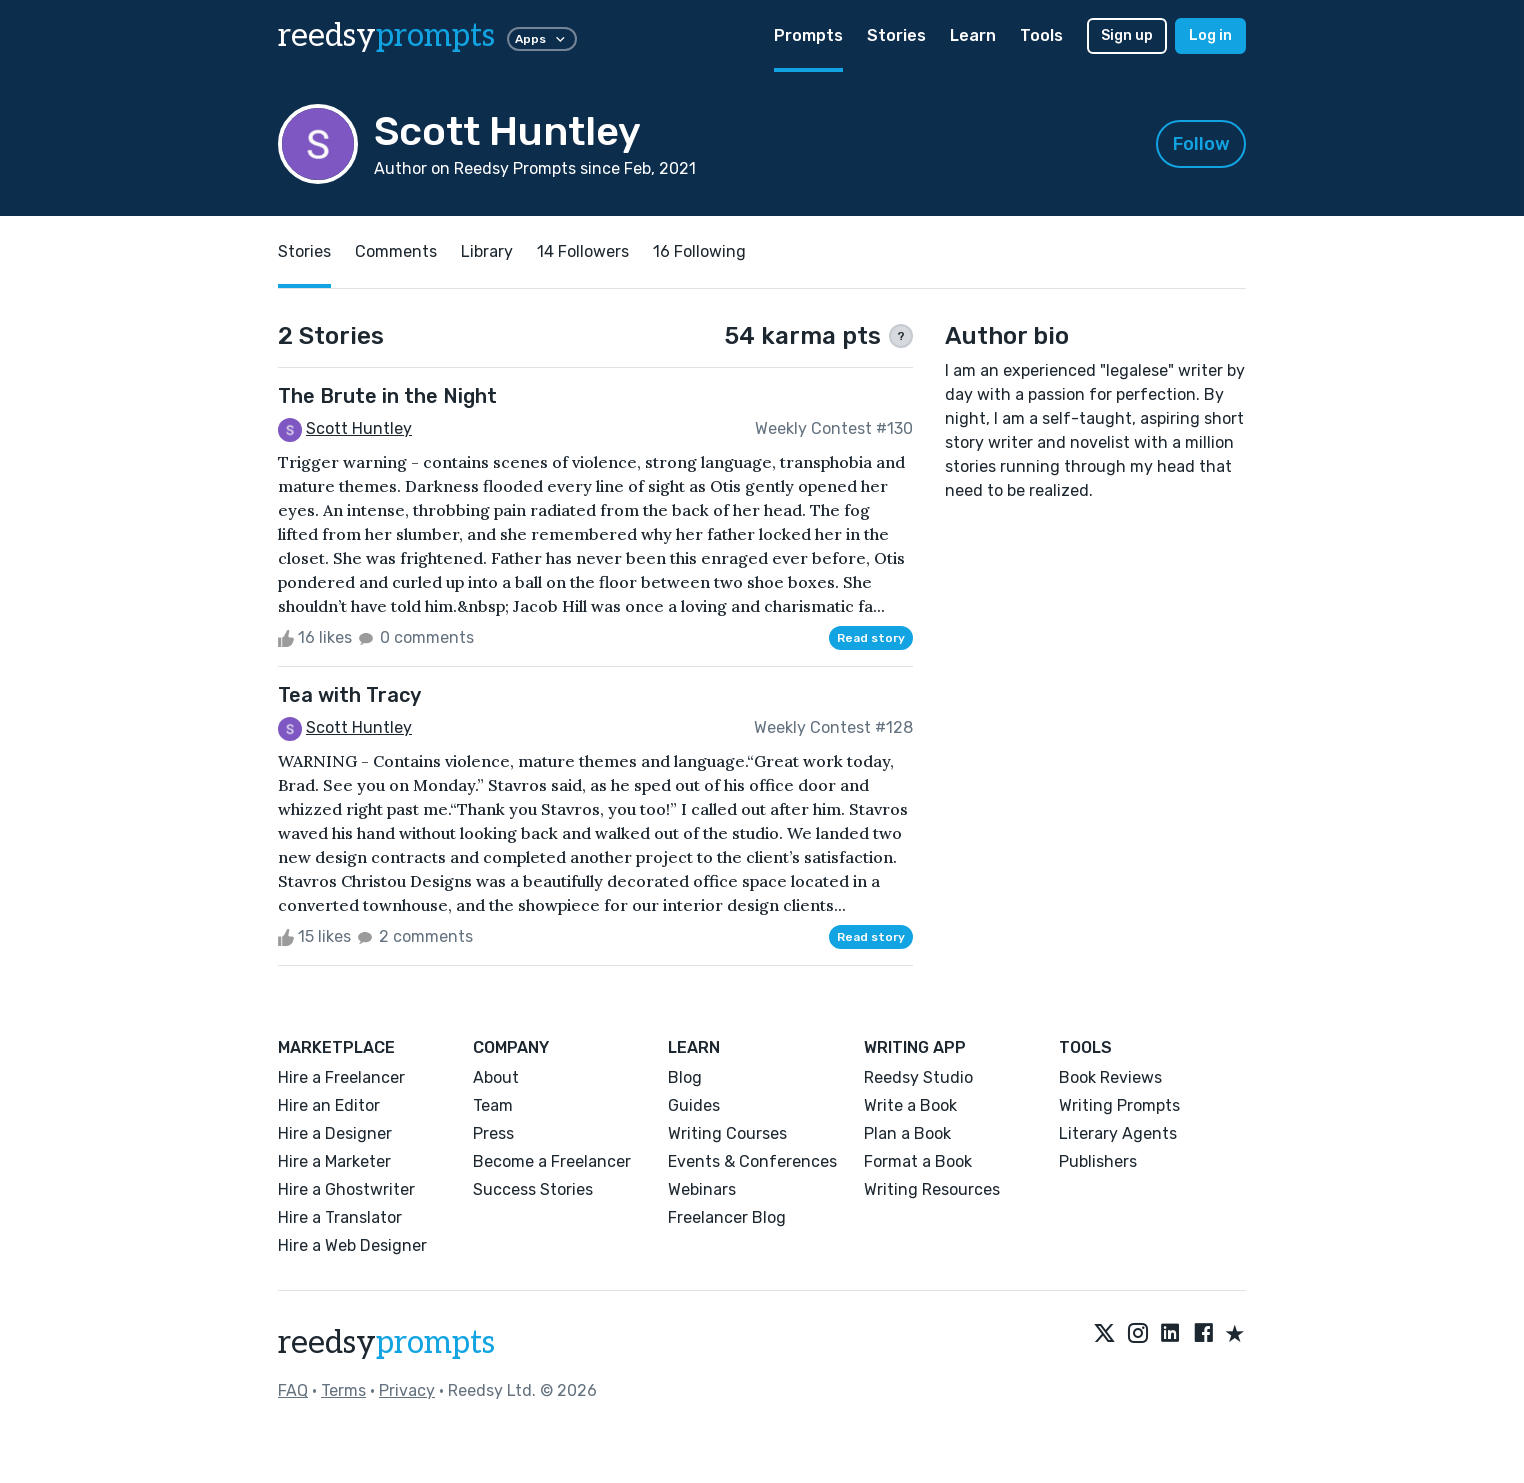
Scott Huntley (359, 428)
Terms (343, 1390)
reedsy (386, 1343)
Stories (896, 35)
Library (487, 251)
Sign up (1127, 35)
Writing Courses (727, 1133)
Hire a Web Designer (352, 1245)
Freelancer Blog (727, 1217)
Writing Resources (932, 1189)
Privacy (407, 1390)
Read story (871, 638)
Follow (1201, 144)
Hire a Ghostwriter (346, 1189)
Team (493, 1105)
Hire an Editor (329, 1105)
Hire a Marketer (334, 1161)
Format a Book (918, 1161)
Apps (542, 39)
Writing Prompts (1119, 1105)
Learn (973, 35)
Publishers (1098, 1161)
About (496, 1077)
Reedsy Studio (918, 1077)
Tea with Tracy (349, 695)
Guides (694, 1105)
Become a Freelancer (552, 1161)
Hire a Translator (340, 1217)
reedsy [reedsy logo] (386, 36)
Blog (685, 1077)
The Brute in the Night (387, 396)
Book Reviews (1110, 1077)
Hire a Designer (335, 1133)
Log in (1210, 35)
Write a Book (910, 1105)
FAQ (293, 1390)
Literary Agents (1118, 1133)
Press (493, 1133)
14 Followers (583, 251)
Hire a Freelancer (341, 1077)
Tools (1041, 35)
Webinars (702, 1189)
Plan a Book (907, 1133)
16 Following (699, 251)
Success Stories (533, 1189)
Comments (396, 251)
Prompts (808, 35)
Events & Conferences (752, 1161)
